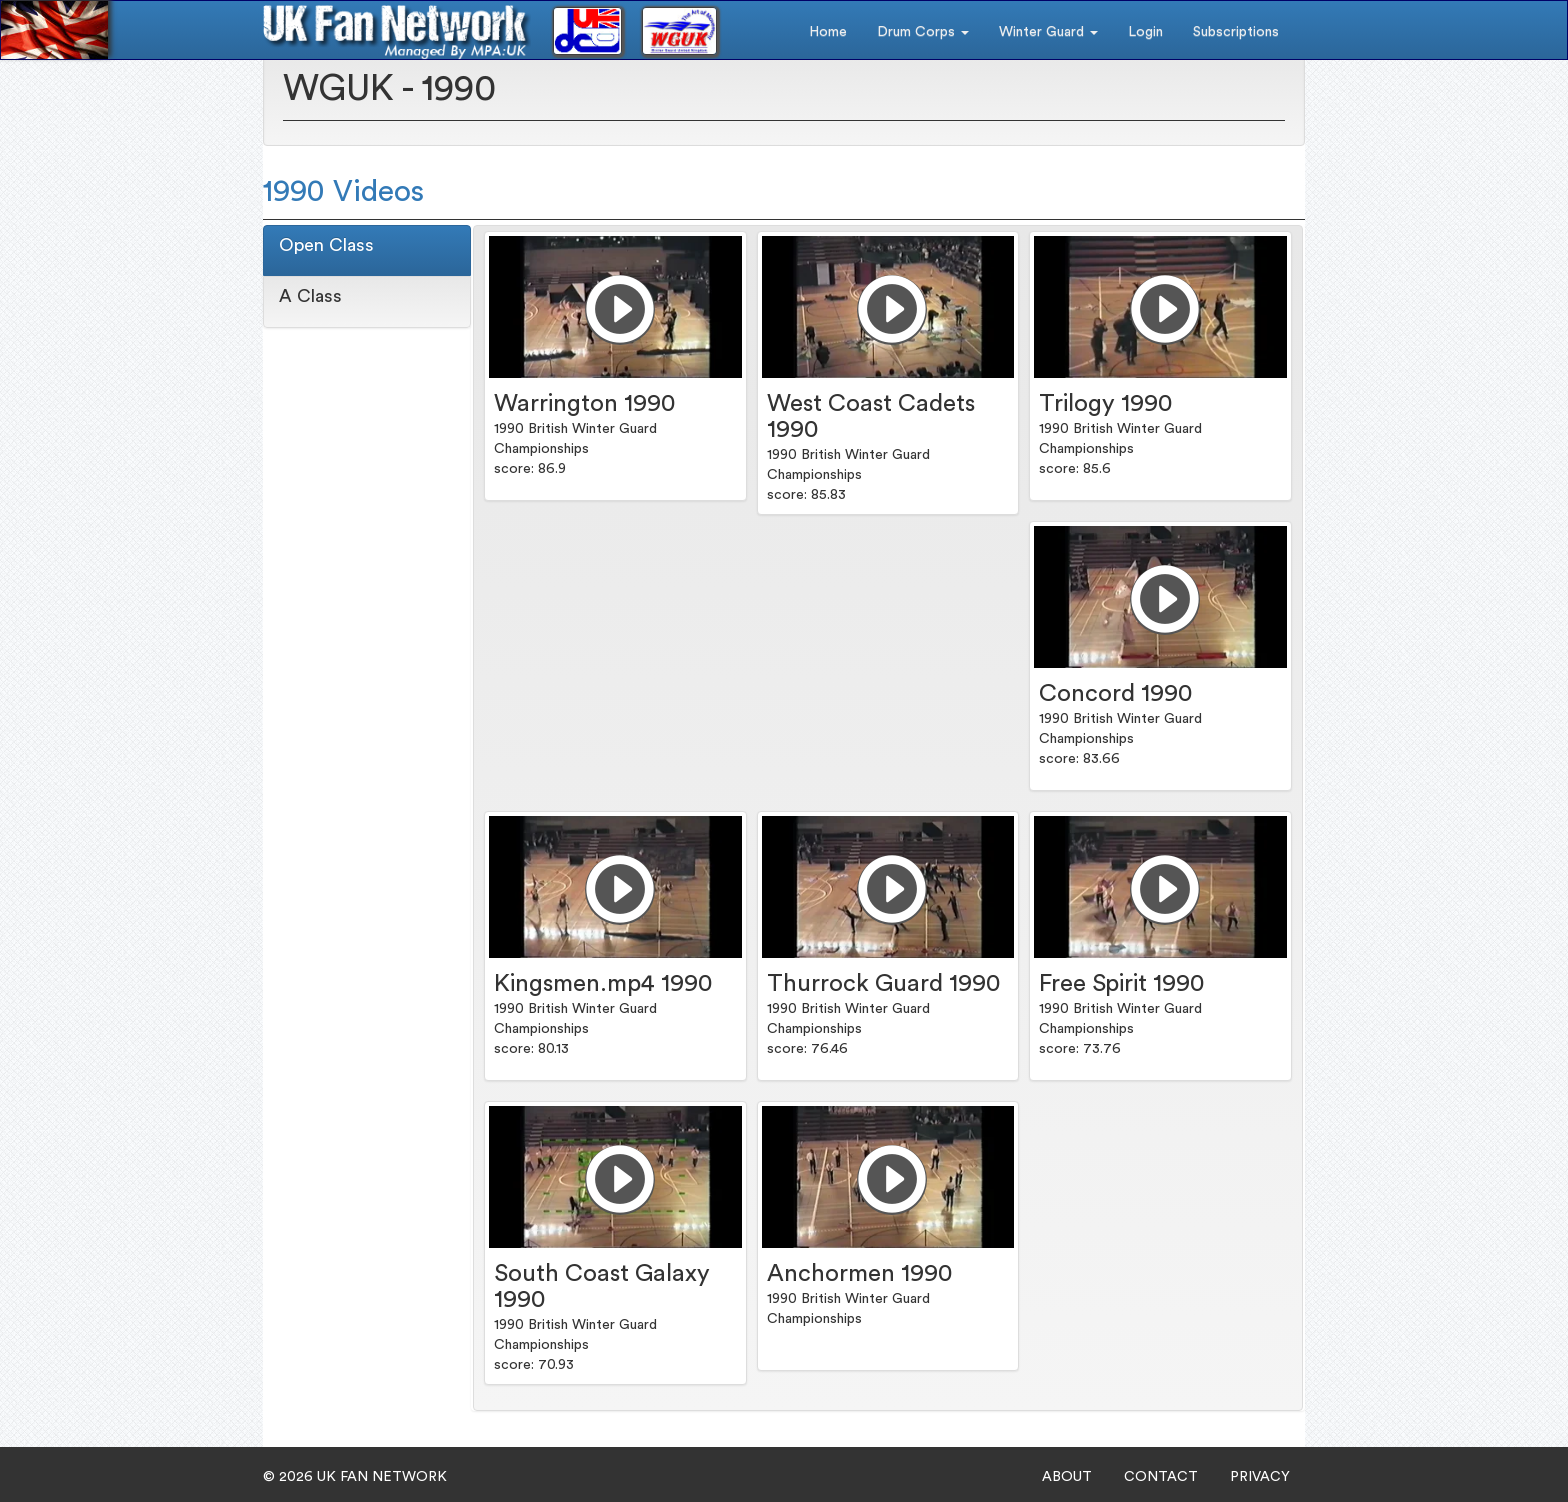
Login (1145, 32)
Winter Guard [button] (1048, 32)
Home (828, 32)
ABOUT (1067, 1477)
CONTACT (1161, 1477)
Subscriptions (1236, 32)
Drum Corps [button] (923, 32)
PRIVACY (1260, 1477)
